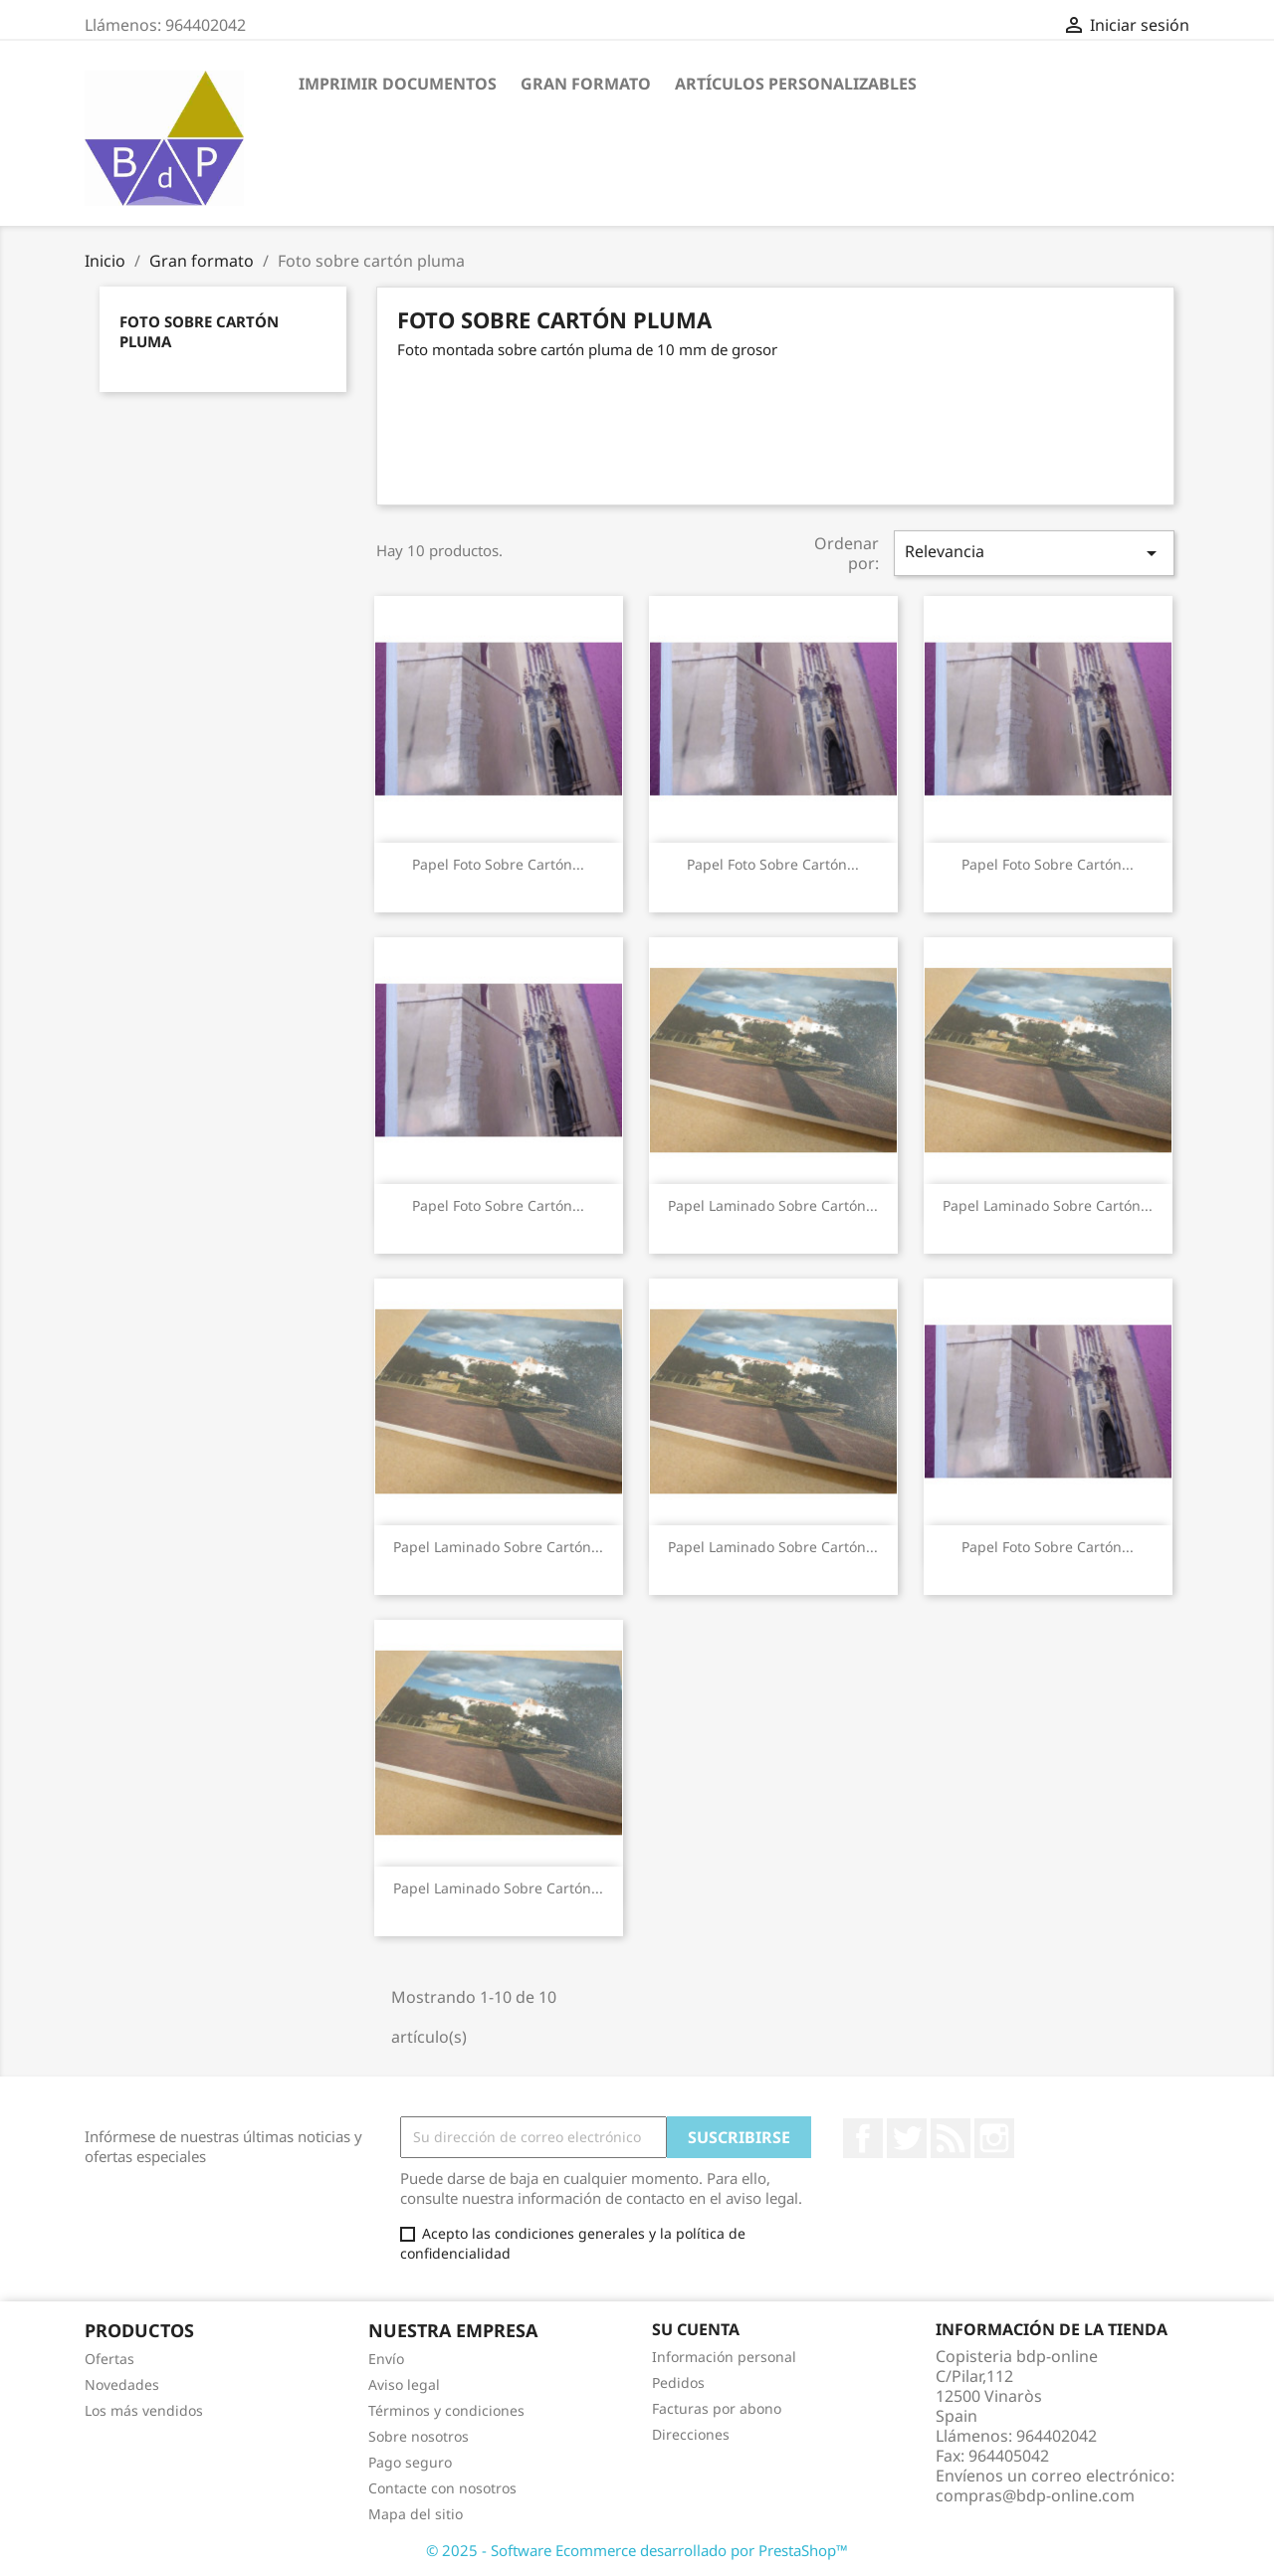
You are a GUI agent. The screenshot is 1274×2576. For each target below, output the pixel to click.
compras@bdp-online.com (1035, 2495)
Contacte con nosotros (442, 2487)
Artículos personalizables (796, 84)
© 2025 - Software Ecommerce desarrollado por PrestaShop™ (637, 2550)
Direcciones (691, 2434)
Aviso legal (404, 2384)
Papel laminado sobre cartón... (773, 1205)
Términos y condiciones (446, 2410)
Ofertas (109, 2358)
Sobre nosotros (418, 2436)
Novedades (122, 2384)
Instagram (994, 2138)
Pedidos (678, 2382)
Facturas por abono (716, 2408)
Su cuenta (696, 2329)
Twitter (907, 2138)
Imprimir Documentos (398, 84)
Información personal (724, 2356)
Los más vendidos (144, 2410)
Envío (386, 2358)
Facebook (863, 2138)
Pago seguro (410, 2462)
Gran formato (586, 84)
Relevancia (1034, 552)
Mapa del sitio (415, 2513)
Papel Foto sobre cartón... (498, 864)
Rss (950, 2138)
